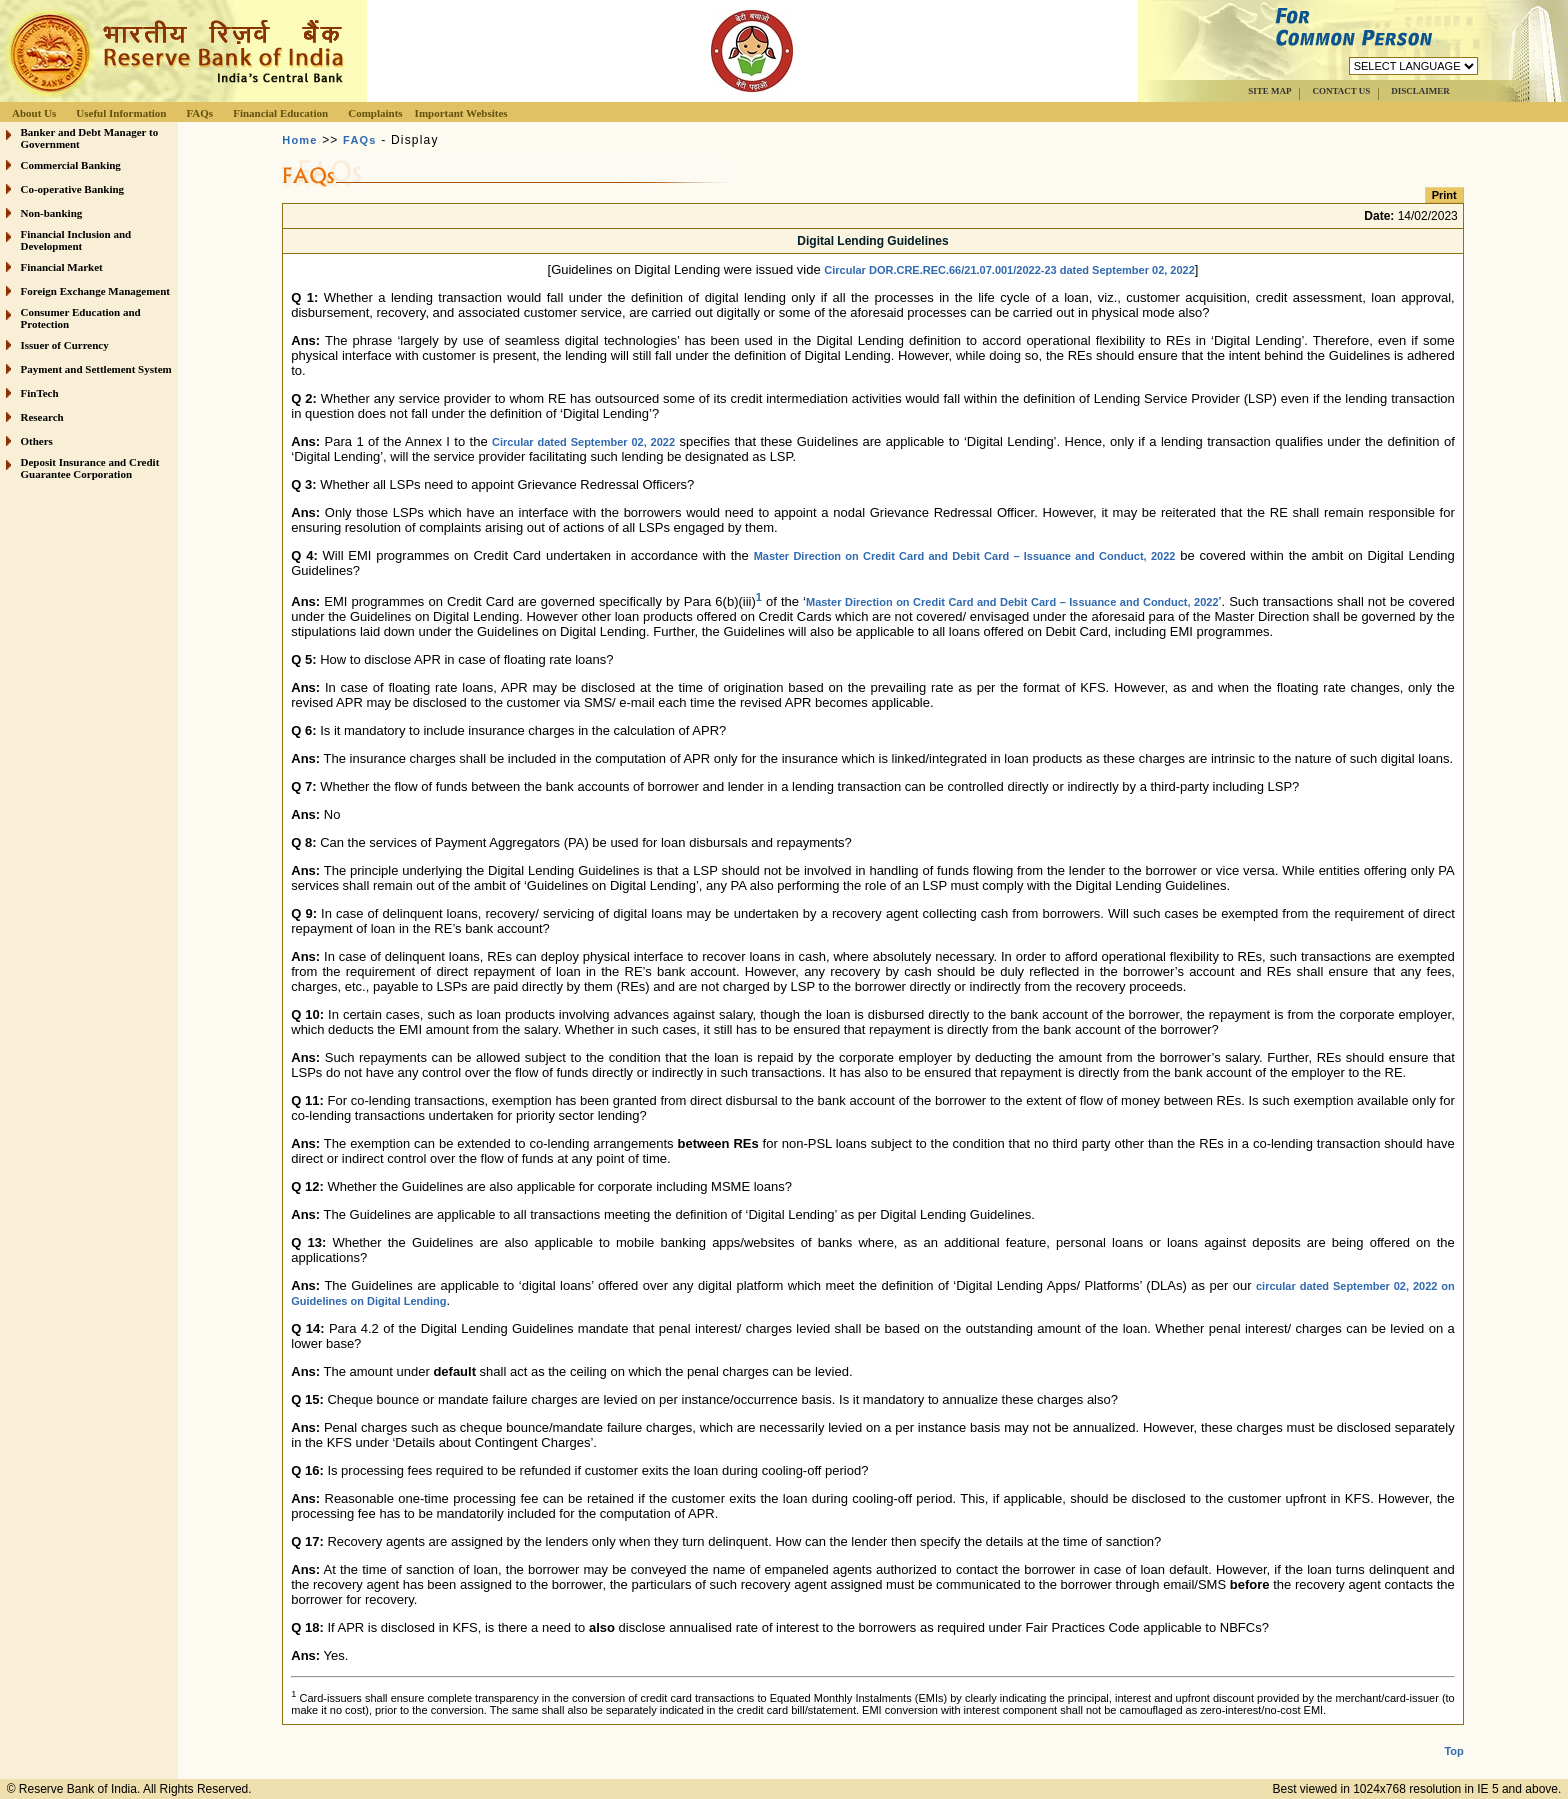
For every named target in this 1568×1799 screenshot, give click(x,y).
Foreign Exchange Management (96, 291)
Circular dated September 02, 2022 (583, 442)
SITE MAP (1269, 91)
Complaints (375, 113)
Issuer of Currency (65, 345)
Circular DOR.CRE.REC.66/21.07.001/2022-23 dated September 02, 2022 (1009, 270)
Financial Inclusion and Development (76, 240)
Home (299, 140)
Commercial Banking (71, 165)
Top (1453, 1751)
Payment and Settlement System (96, 369)
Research (42, 417)
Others (37, 441)
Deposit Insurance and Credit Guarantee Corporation (90, 468)
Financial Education (280, 113)
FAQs (199, 113)
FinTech (40, 393)
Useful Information (121, 113)
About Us (34, 113)
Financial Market (62, 267)
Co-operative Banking (73, 189)
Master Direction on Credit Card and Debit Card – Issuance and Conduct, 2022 (965, 556)
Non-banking (52, 213)
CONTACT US (1341, 91)
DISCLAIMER (1420, 91)
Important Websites (461, 113)
